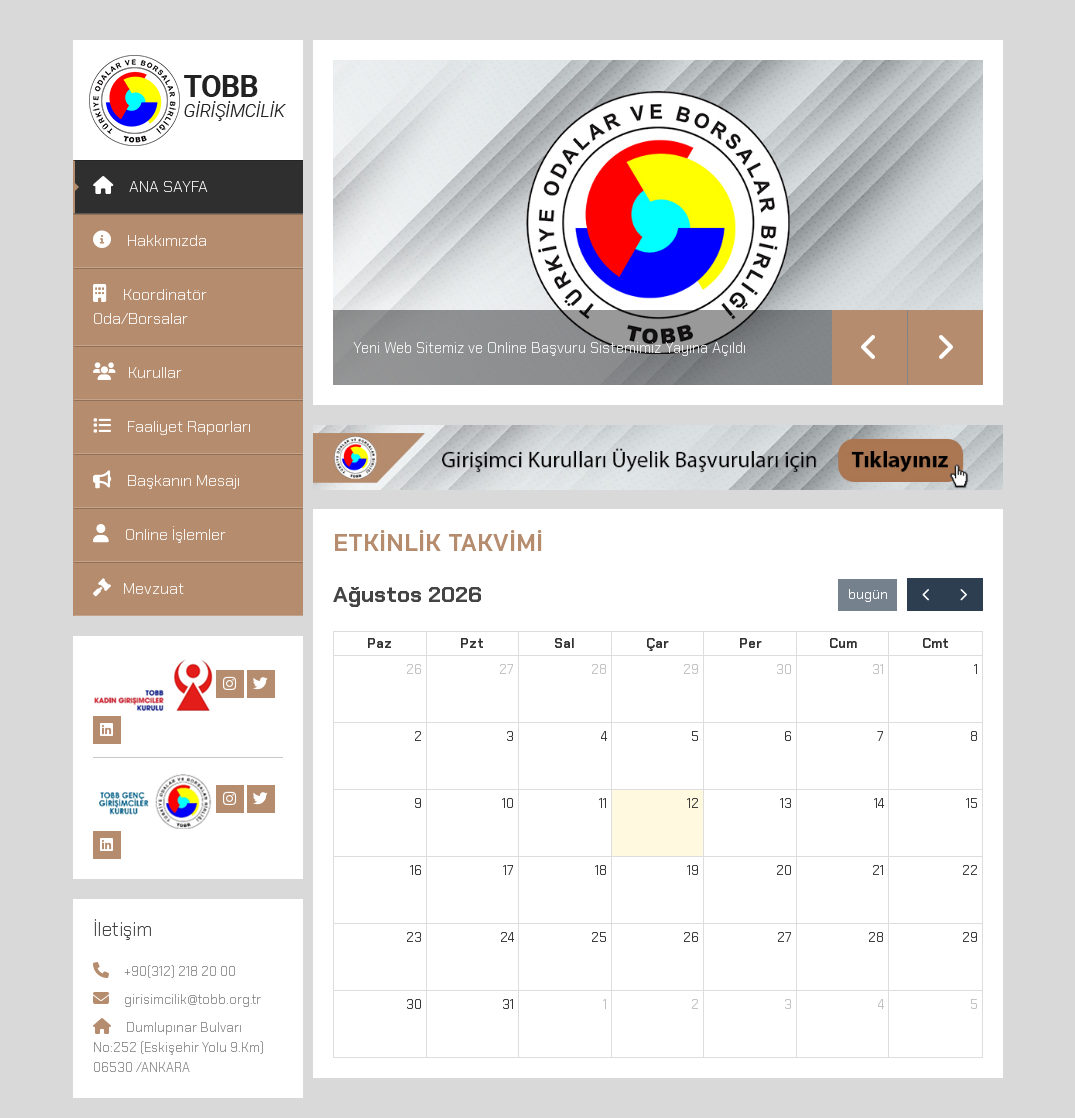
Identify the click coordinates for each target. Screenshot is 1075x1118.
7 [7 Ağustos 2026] (880, 736)
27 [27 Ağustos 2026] (784, 937)
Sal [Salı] (564, 643)
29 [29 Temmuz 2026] (691, 669)
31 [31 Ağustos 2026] (508, 1004)
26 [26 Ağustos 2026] (691, 937)
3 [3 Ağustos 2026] (510, 736)
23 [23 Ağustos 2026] (414, 937)
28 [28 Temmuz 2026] (599, 669)
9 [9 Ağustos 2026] (418, 803)
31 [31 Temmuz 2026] (878, 669)
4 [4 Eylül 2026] (881, 1004)
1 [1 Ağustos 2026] (976, 669)
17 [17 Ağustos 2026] (508, 870)
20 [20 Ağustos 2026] (784, 870)
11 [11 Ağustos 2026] (603, 803)
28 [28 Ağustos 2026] (876, 937)
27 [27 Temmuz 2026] (506, 669)
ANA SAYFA (150, 186)
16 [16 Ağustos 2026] (416, 870)
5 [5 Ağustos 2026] (695, 736)
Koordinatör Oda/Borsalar (150, 306)
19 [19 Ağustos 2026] (693, 870)
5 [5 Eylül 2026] (974, 1004)
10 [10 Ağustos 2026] (508, 803)
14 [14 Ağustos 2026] (879, 803)
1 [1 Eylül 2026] (605, 1004)
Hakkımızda (150, 240)
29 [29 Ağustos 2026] (970, 937)
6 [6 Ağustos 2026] (788, 736)
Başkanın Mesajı (166, 480)
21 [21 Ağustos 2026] (878, 870)
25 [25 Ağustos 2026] (599, 937)
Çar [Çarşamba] (657, 643)
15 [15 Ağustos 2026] (972, 803)
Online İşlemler (159, 534)
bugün (868, 594)
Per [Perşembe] (750, 643)
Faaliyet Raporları (172, 426)
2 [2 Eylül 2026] (695, 1004)
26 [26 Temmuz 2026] (414, 669)
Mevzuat (138, 588)
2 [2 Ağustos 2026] (418, 736)
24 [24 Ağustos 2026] (507, 937)
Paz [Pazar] (379, 643)
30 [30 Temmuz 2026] (784, 669)
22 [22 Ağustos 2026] (970, 870)
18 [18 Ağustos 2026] (601, 870)
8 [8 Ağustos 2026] (974, 736)
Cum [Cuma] (843, 643)
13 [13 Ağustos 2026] (786, 803)
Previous (869, 347)
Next (945, 347)
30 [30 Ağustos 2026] (414, 1004)
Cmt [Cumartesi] (935, 643)
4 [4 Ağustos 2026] (604, 736)
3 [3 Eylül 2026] (788, 1004)
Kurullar (137, 372)
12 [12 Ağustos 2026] (693, 803)
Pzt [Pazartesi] (472, 643)
